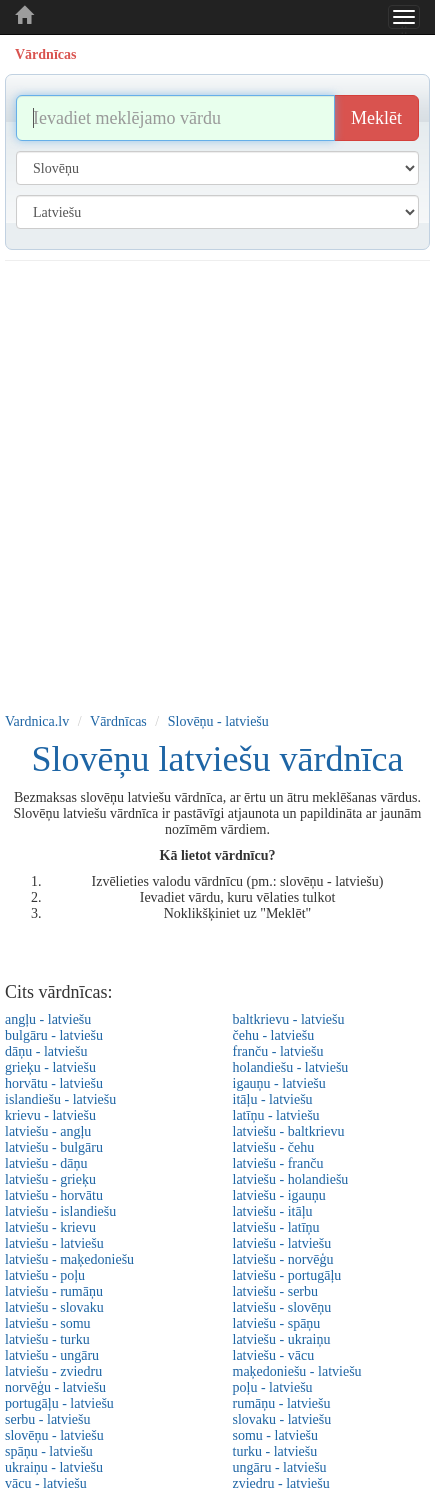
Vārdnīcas (118, 721)
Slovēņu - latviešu (218, 721)
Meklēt (376, 118)
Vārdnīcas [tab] (45, 54)
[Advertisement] (212, 483)
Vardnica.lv (37, 721)
